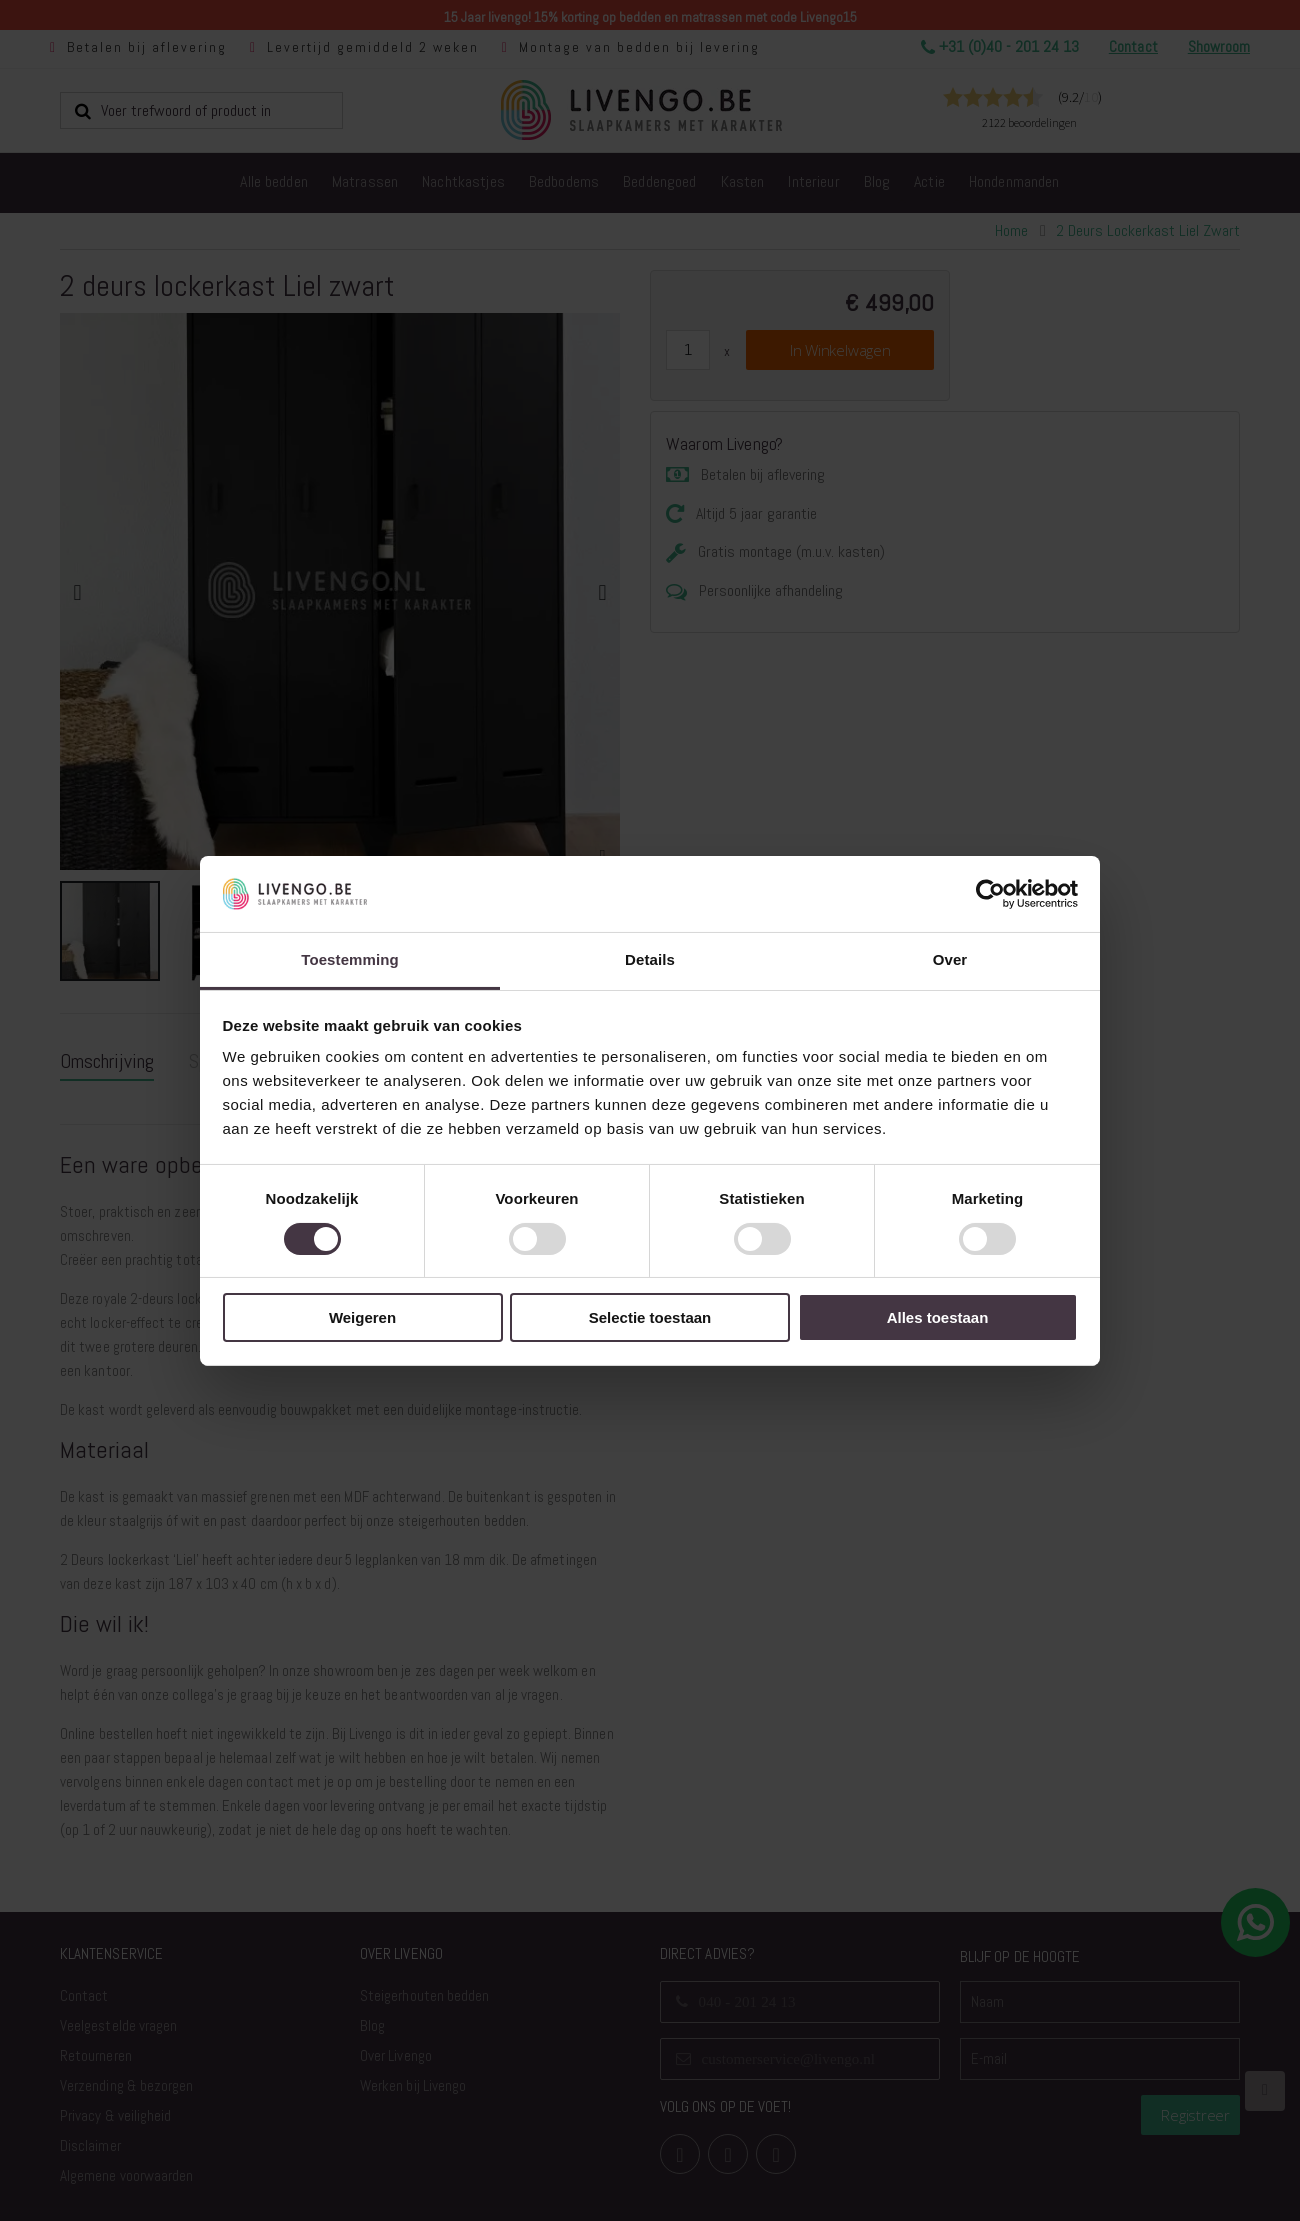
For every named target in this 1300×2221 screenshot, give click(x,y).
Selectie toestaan (650, 1317)
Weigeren (362, 1317)
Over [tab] (950, 959)
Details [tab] (650, 959)
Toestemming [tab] (350, 959)
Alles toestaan (938, 1317)
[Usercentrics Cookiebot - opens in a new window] (990, 894)
